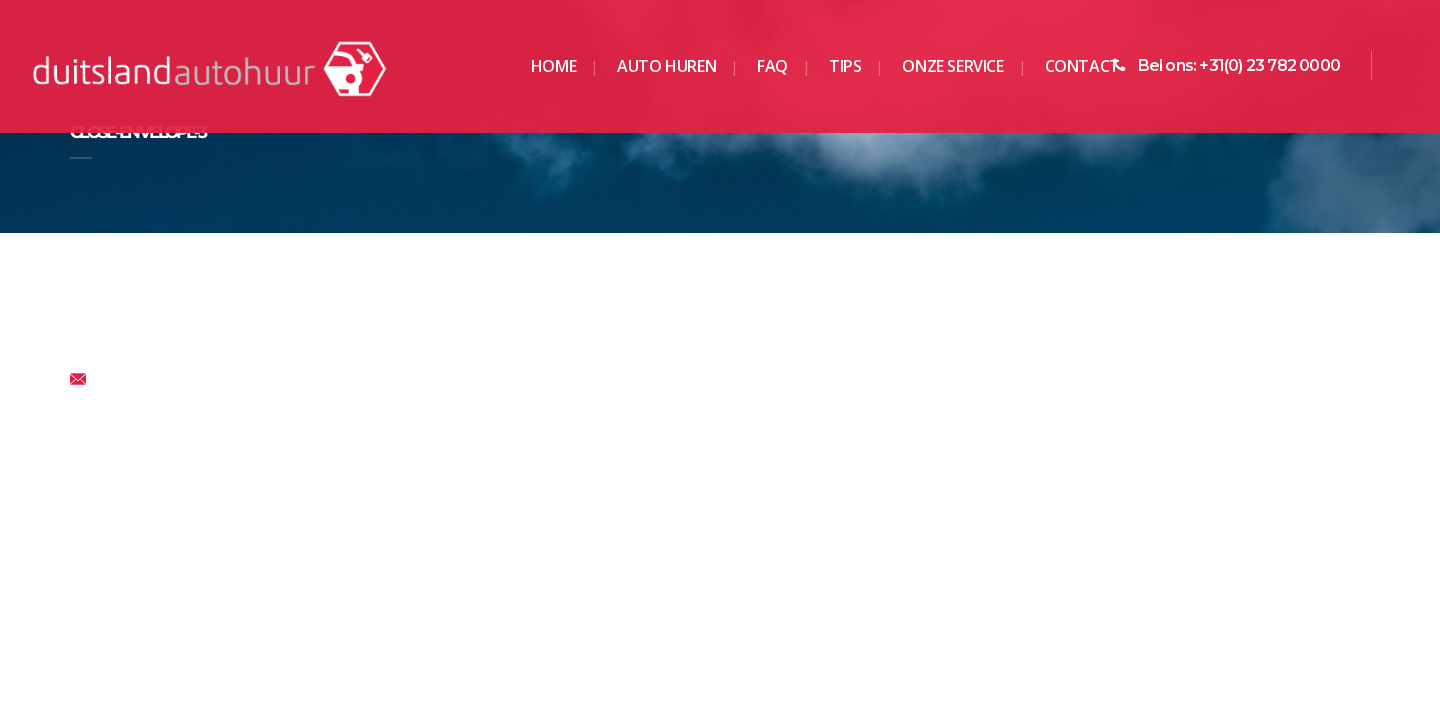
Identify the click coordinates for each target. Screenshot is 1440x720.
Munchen (1100, 464)
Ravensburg (1108, 491)
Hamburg (766, 491)
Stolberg (1096, 518)
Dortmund (438, 491)
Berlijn (424, 464)
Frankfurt (766, 464)
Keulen (758, 518)
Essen (424, 518)
